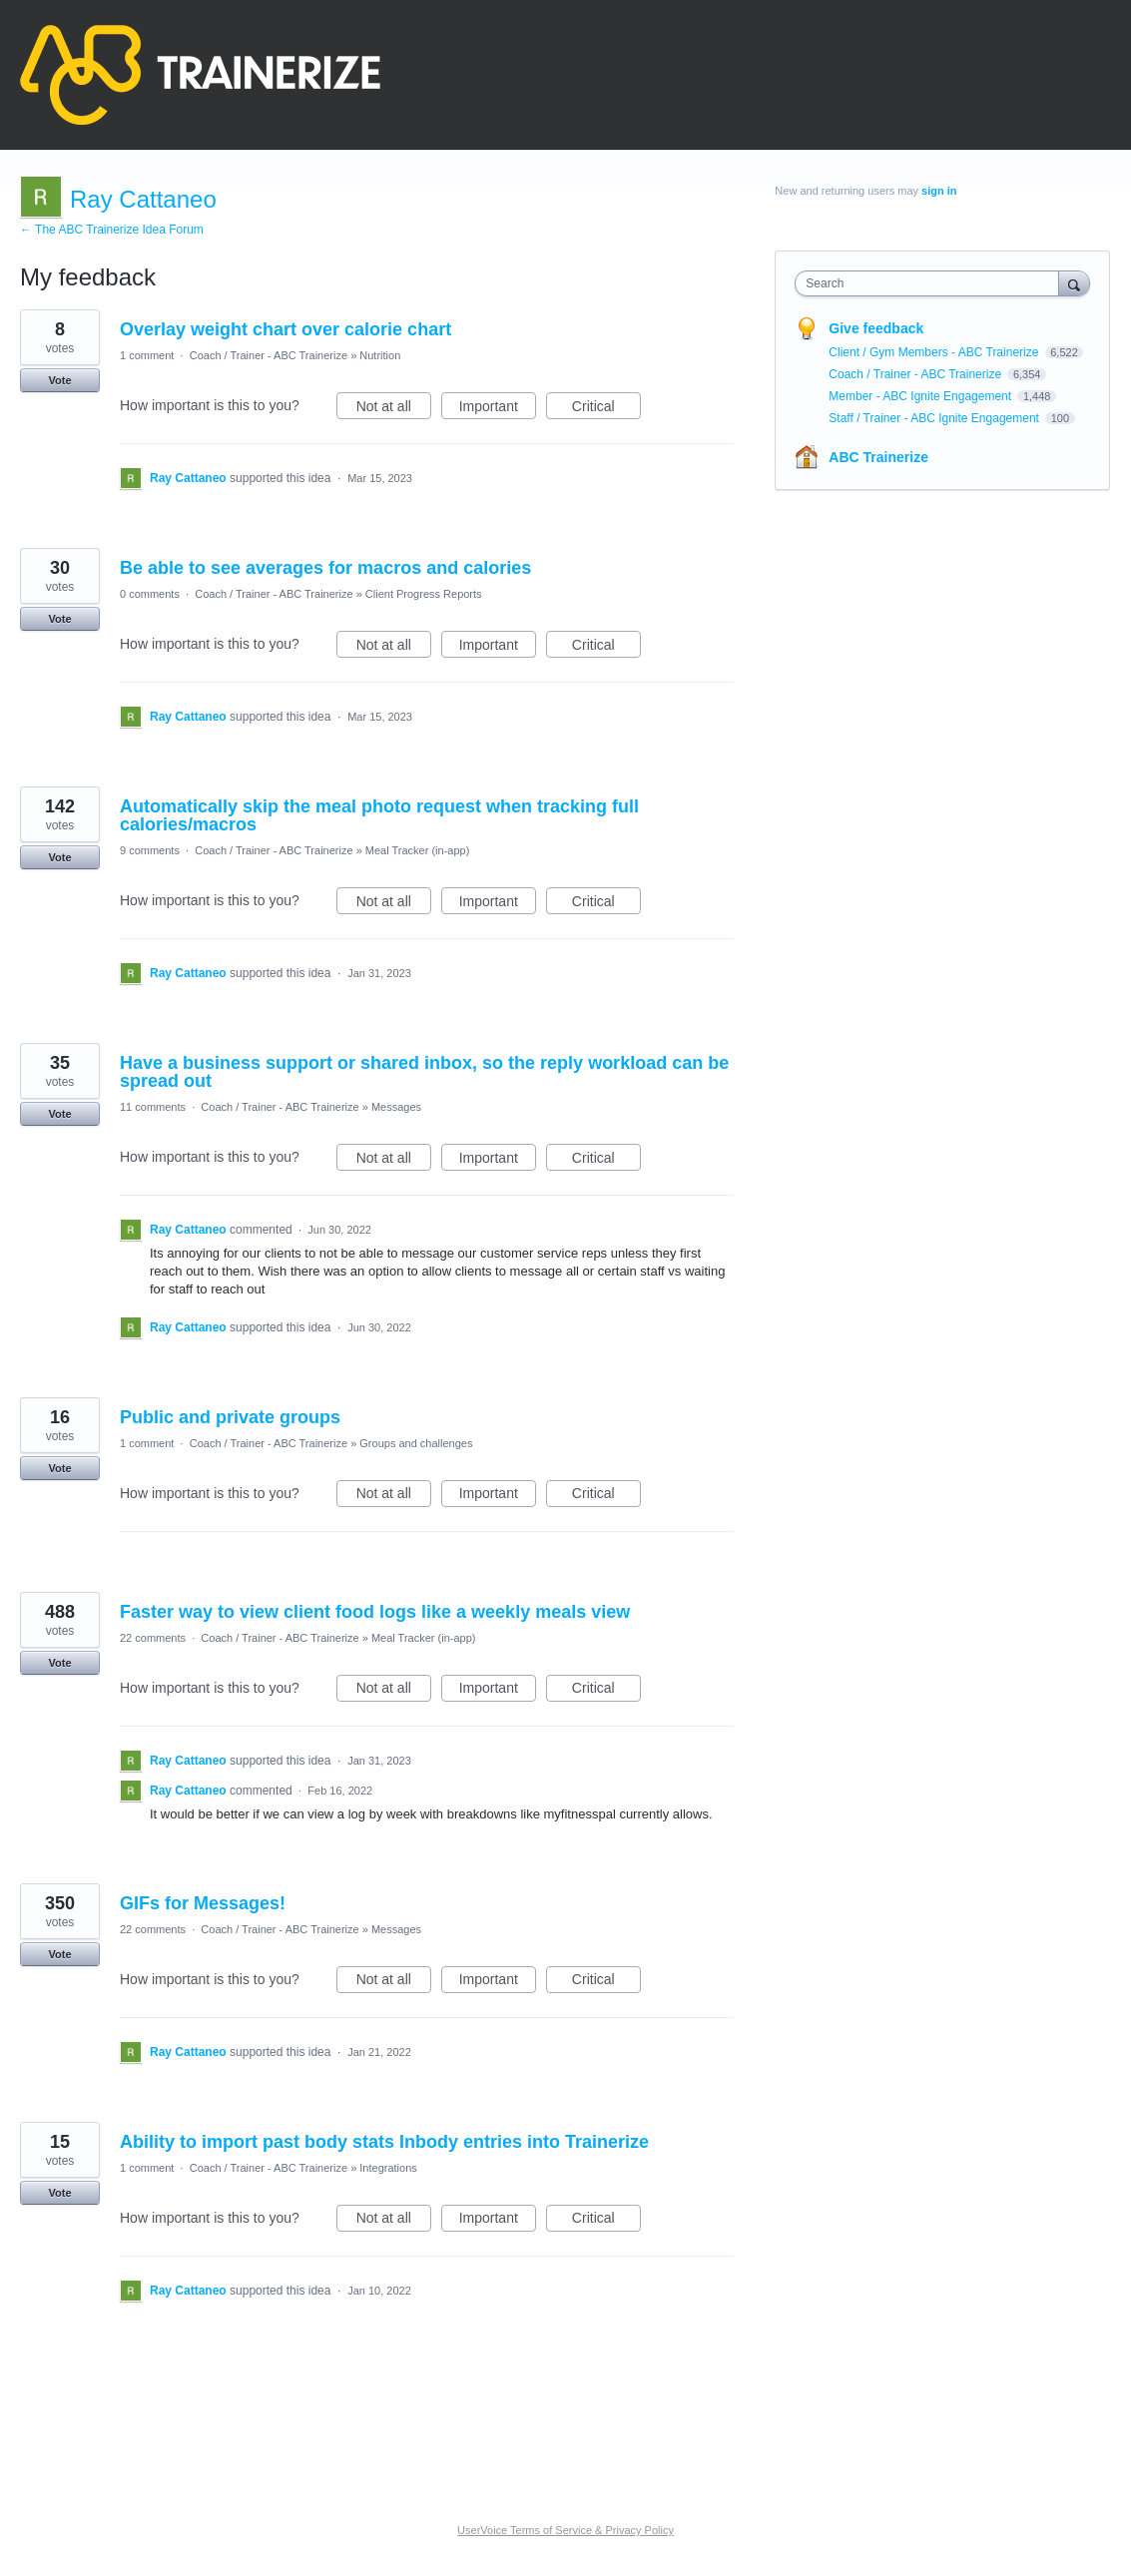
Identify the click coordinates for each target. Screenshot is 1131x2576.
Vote (59, 380)
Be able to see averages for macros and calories (325, 568)
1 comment (147, 355)
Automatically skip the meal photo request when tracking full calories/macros (379, 815)
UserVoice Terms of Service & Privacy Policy (565, 2530)
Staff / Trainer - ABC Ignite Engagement (935, 418)
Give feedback (876, 328)
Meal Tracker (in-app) (417, 850)
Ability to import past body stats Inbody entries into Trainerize (384, 2142)
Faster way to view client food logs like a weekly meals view (375, 1612)
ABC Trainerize (878, 457)
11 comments (153, 1107)
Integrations (387, 2168)
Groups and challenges (415, 1443)
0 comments (150, 594)
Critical (606, 409)
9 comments (150, 850)
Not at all (393, 409)
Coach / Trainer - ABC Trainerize (268, 355)
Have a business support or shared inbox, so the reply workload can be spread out (424, 1072)
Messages (396, 1107)
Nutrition (379, 355)
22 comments (153, 1638)
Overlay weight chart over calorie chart (285, 329)
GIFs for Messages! (202, 1903)
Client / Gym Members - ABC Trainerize (935, 352)
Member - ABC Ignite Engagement (921, 396)
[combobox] (931, 283)
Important (497, 409)
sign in (938, 191)
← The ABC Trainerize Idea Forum (112, 230)
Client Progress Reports (423, 594)
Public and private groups (230, 1417)
